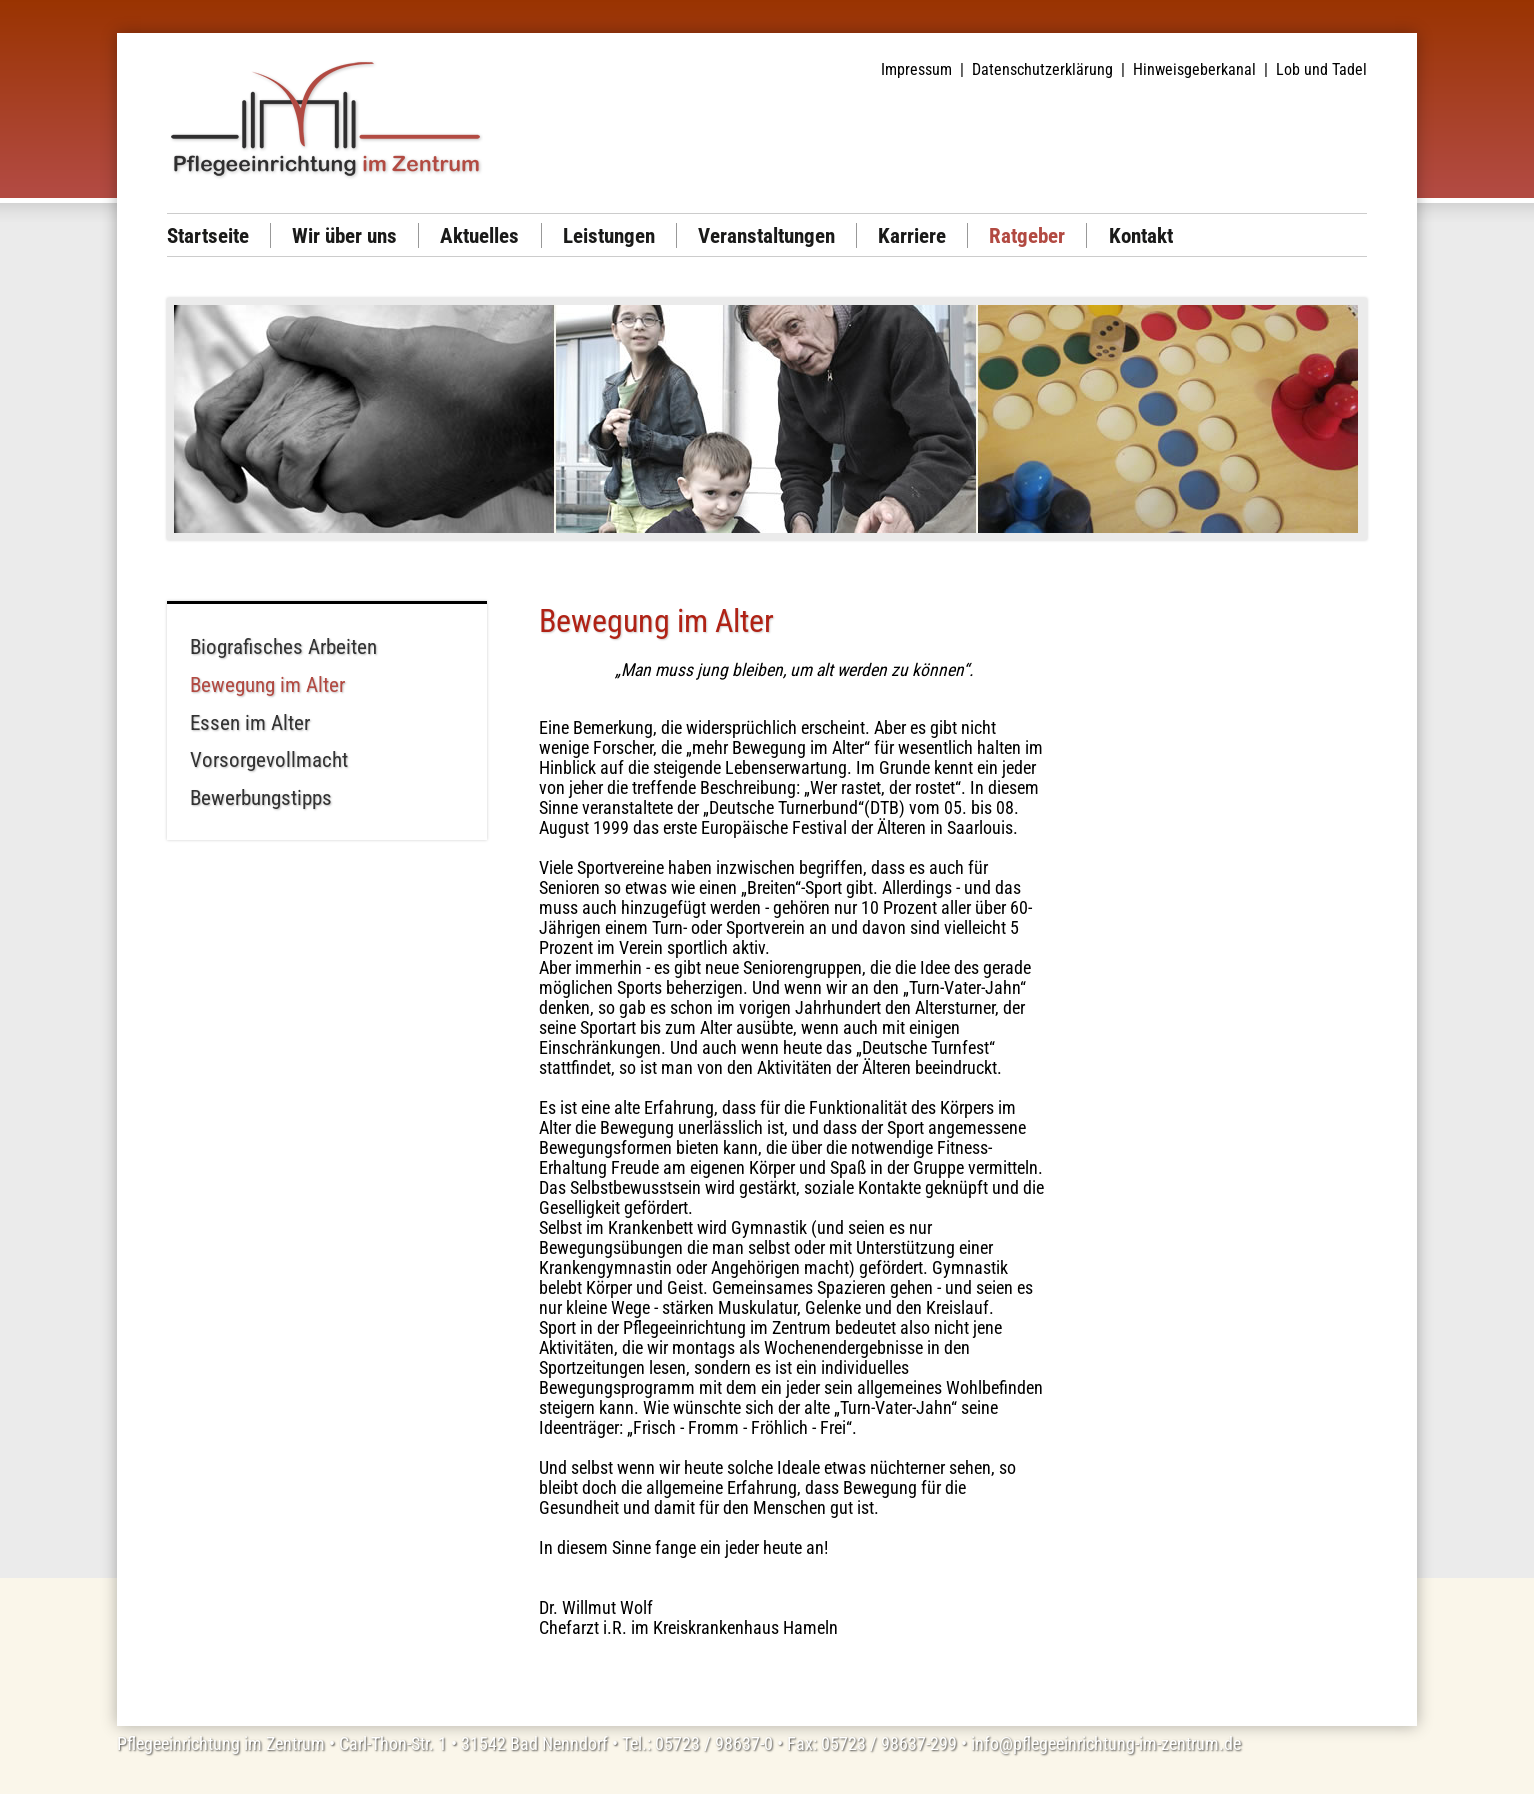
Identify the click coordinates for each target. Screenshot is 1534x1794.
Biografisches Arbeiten (283, 646)
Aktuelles (479, 235)
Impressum (916, 69)
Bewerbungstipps (261, 797)
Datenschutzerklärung (1042, 69)
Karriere (912, 235)
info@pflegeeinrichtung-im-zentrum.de (1106, 1744)
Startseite (208, 235)
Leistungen (609, 235)
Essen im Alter (250, 722)
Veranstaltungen (766, 235)
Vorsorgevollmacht (269, 759)
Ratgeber (1027, 235)
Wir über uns (344, 235)
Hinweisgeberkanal (1194, 69)
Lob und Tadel (1321, 69)
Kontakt (1141, 235)
